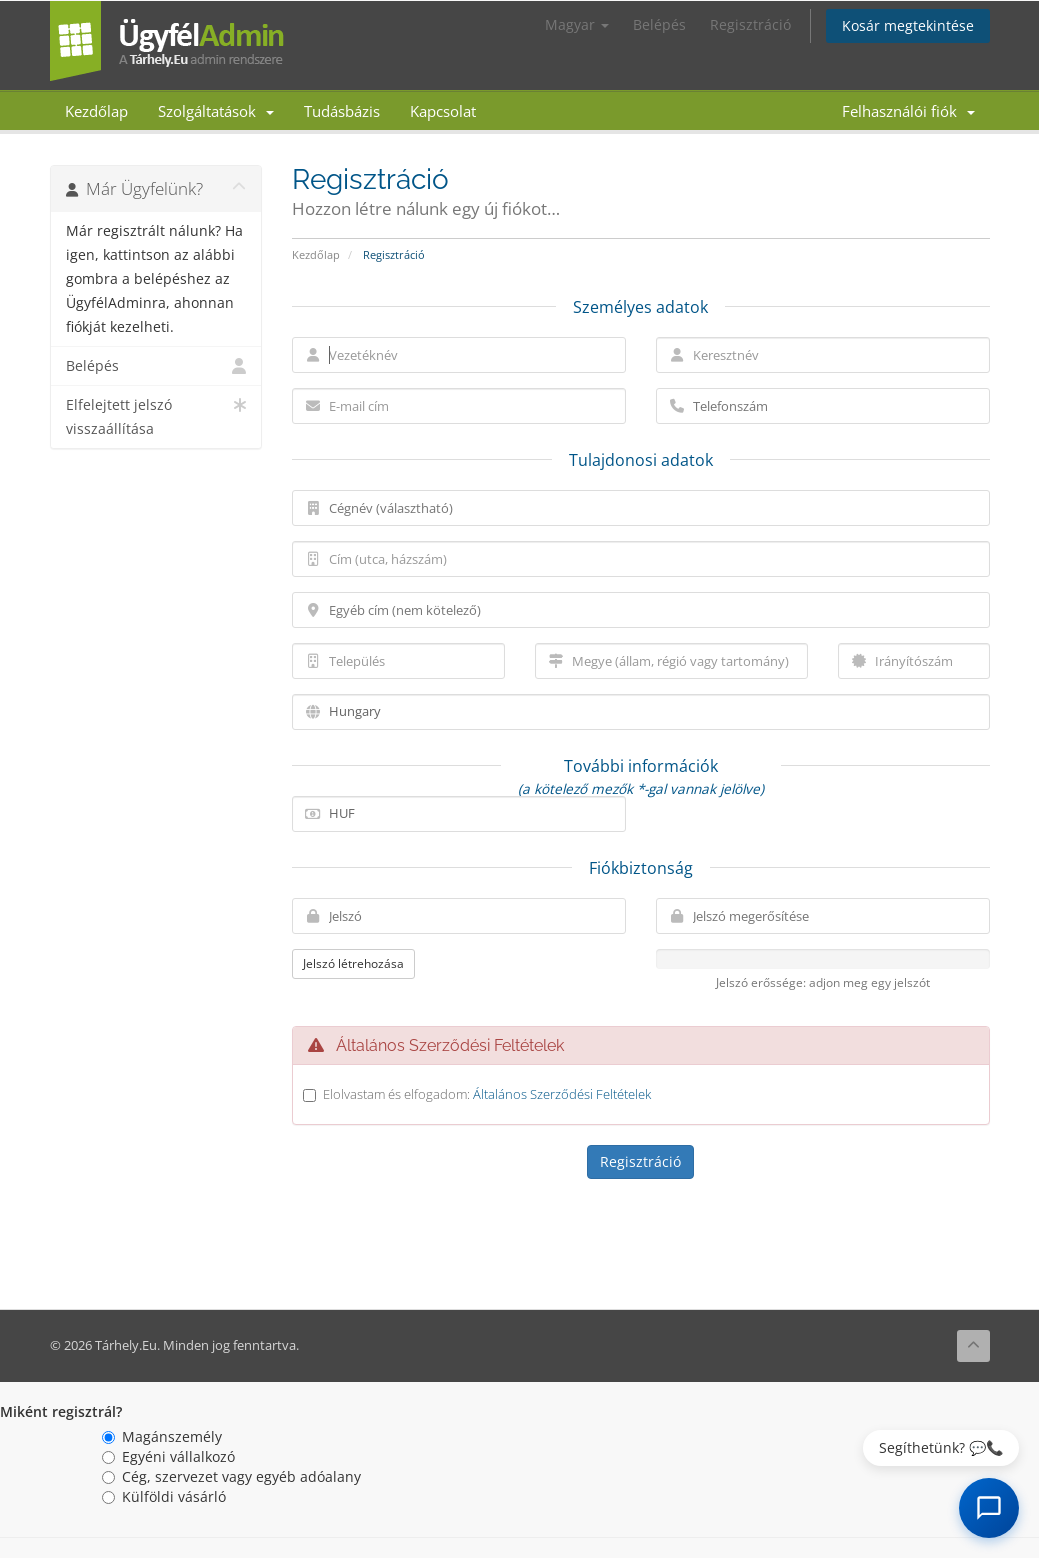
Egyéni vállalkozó (168, 1456)
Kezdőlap (96, 111)
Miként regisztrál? (61, 1411)
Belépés (659, 24)
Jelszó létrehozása (353, 963)
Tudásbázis (342, 111)
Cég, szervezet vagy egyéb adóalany (231, 1476)
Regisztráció (750, 24)
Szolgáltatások (216, 111)
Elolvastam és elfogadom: (487, 1094)
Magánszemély (162, 1436)
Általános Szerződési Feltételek (562, 1094)
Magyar (577, 24)
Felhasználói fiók (908, 111)
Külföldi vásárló (164, 1496)
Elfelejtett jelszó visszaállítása (156, 415)
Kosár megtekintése (908, 25)
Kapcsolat (443, 111)
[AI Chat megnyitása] (989, 1508)
